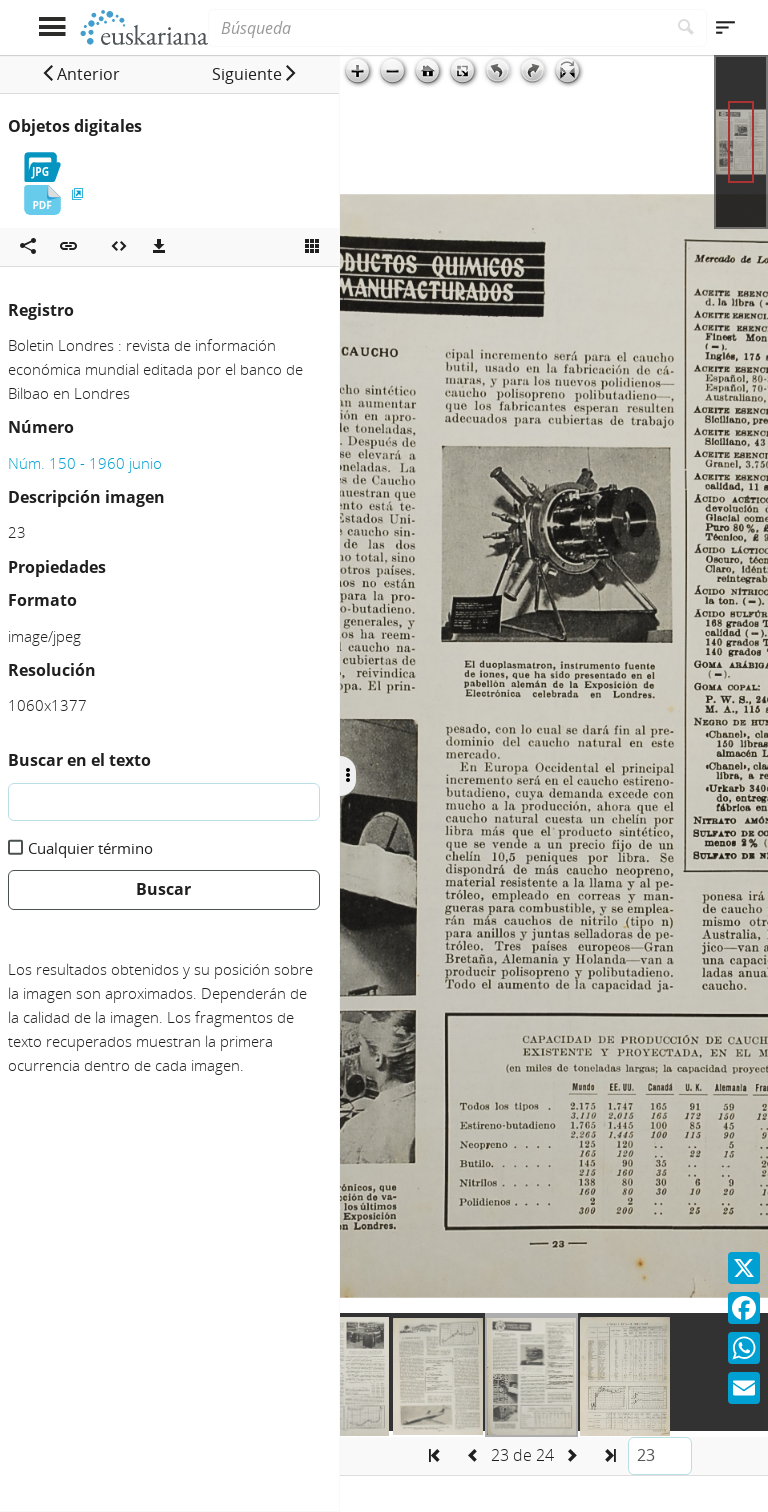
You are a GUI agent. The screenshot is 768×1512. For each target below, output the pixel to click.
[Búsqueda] (437, 28)
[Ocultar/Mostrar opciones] (348, 776)
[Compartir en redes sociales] (28, 247)
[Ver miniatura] (312, 247)
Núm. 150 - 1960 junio (85, 463)
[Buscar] (686, 28)
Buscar (163, 889)
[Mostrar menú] (51, 27)
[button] (80, 74)
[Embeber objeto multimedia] (119, 247)
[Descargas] (159, 247)
